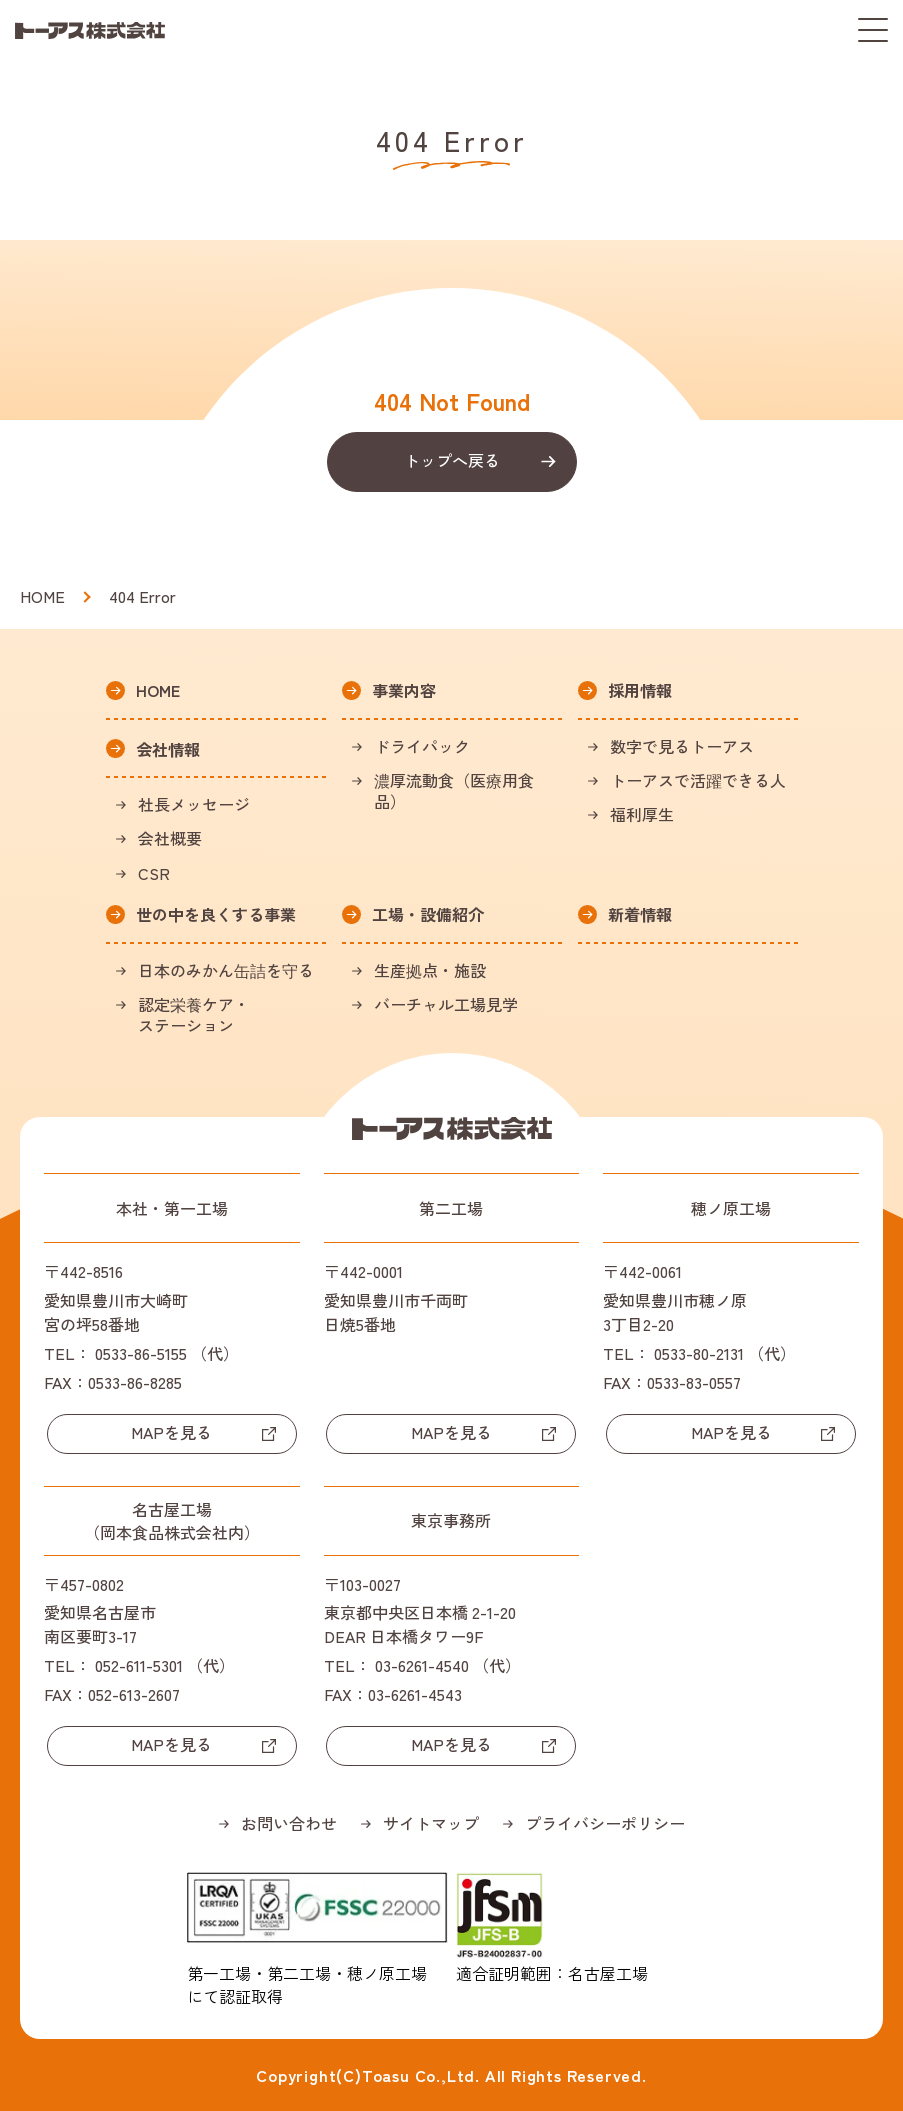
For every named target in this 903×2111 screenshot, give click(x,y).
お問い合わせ (289, 1823)
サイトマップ (431, 1823)
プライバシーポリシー (605, 1823)
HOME (42, 596)
